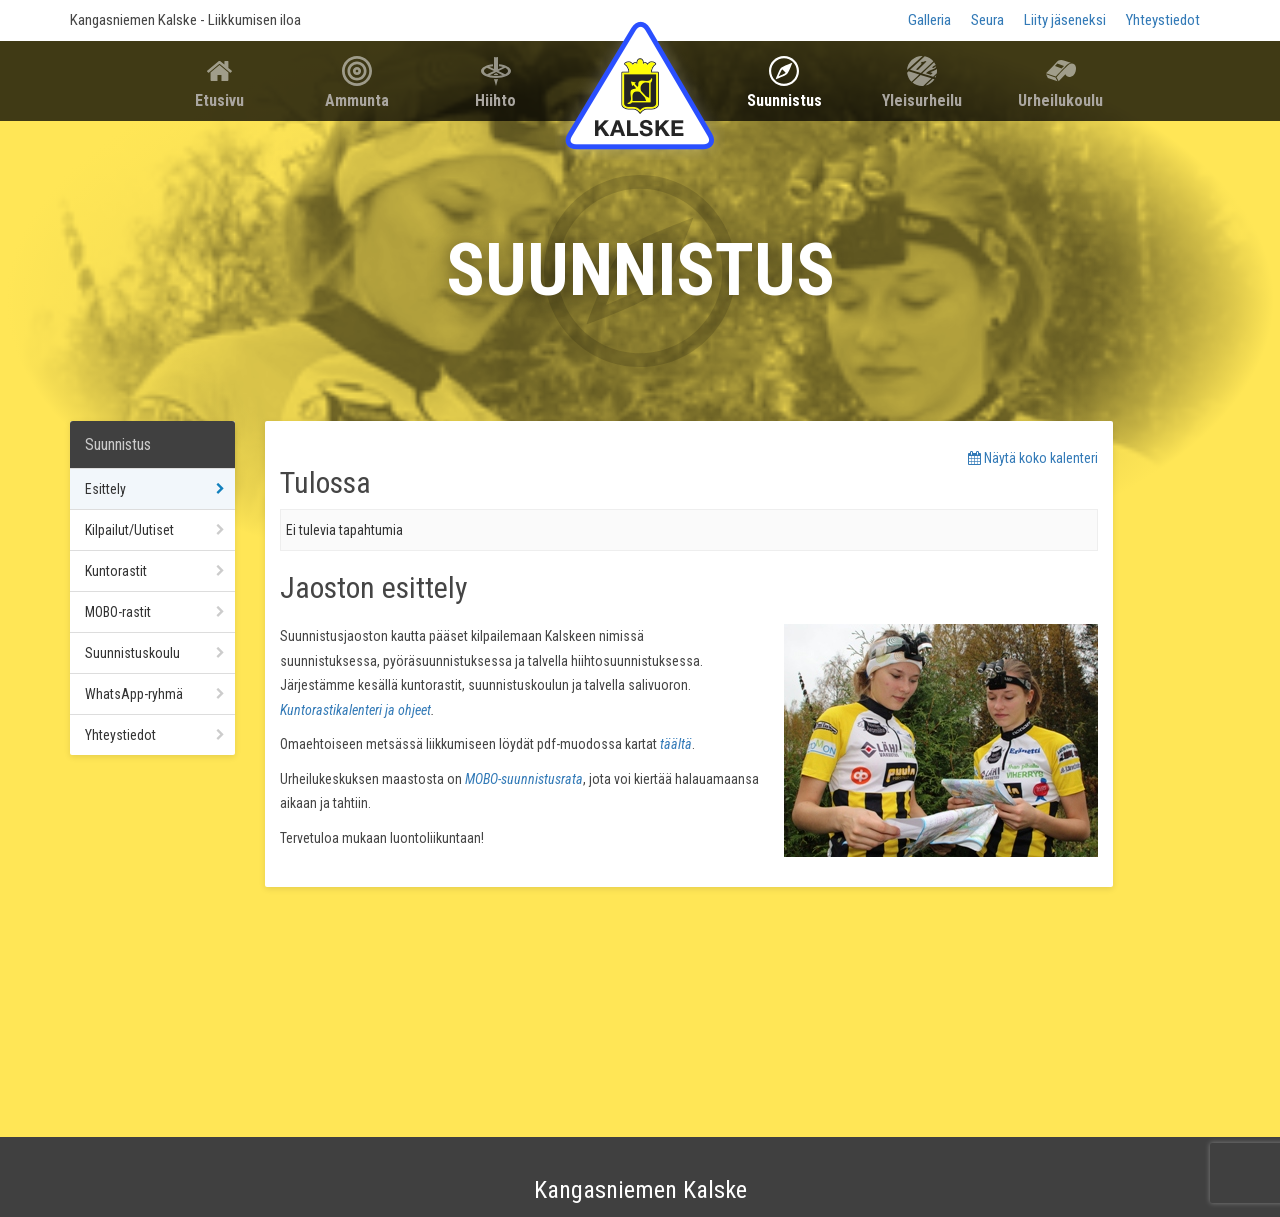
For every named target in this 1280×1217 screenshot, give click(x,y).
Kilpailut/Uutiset (129, 530)
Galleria (929, 20)
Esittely (105, 489)
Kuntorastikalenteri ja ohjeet (355, 710)
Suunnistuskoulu (132, 653)
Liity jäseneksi (1065, 20)
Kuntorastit (116, 571)
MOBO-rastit (118, 612)
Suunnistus (784, 100)
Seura (987, 20)
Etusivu (219, 100)
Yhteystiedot (1163, 20)
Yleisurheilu (922, 100)
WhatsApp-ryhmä (134, 694)
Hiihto (495, 100)
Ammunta (357, 100)
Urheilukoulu (1060, 100)
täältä (676, 744)
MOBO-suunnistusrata (524, 779)
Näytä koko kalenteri (1033, 458)
